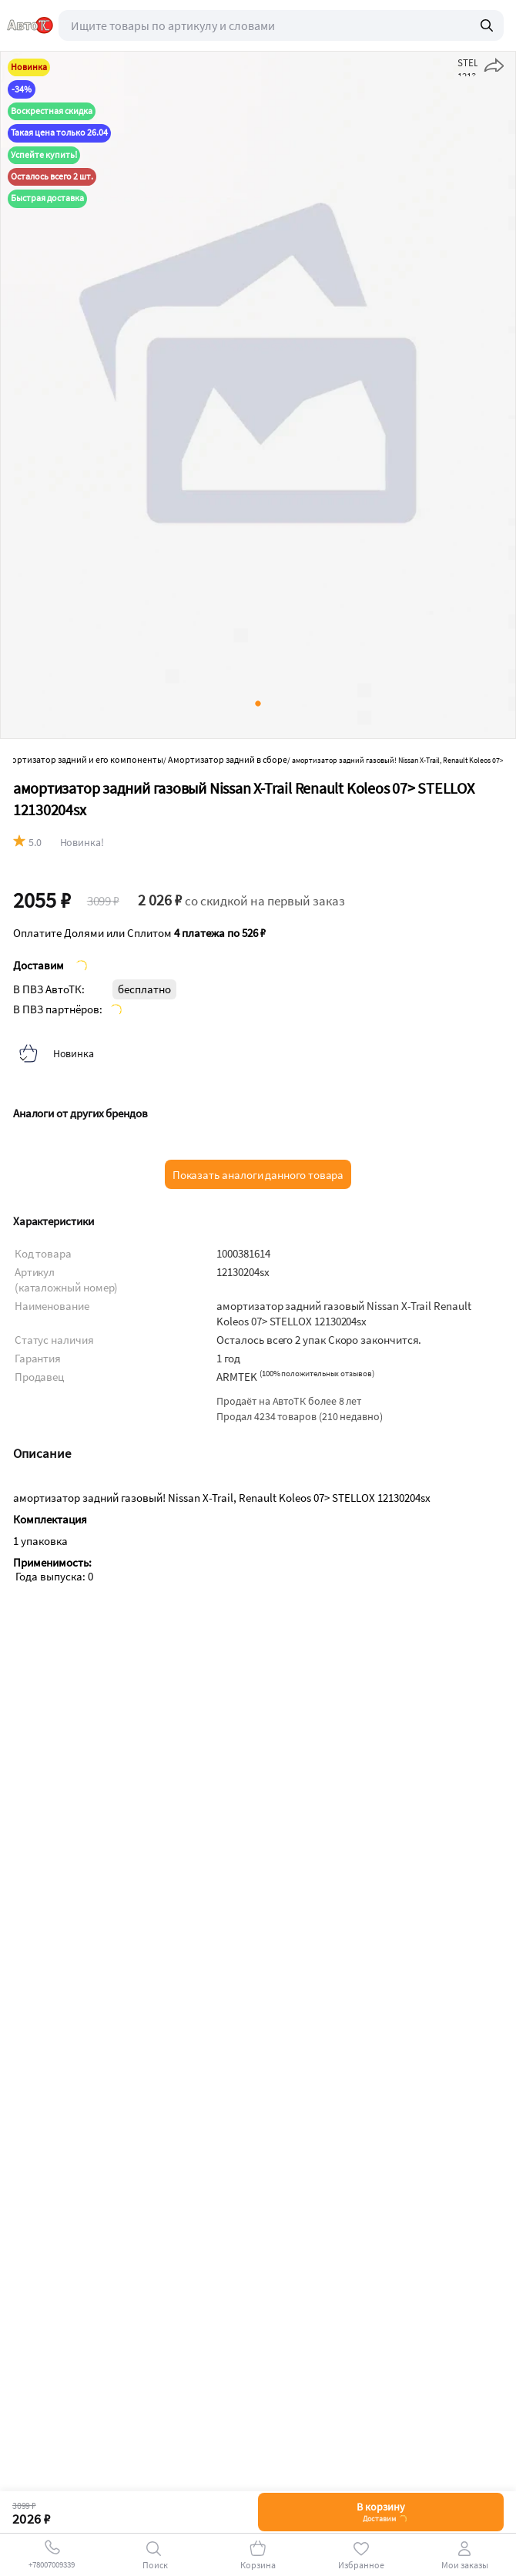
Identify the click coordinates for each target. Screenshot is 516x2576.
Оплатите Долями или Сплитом (139, 933)
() (317, 1374)
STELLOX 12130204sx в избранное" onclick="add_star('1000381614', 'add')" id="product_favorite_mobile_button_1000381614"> (467, 66)
